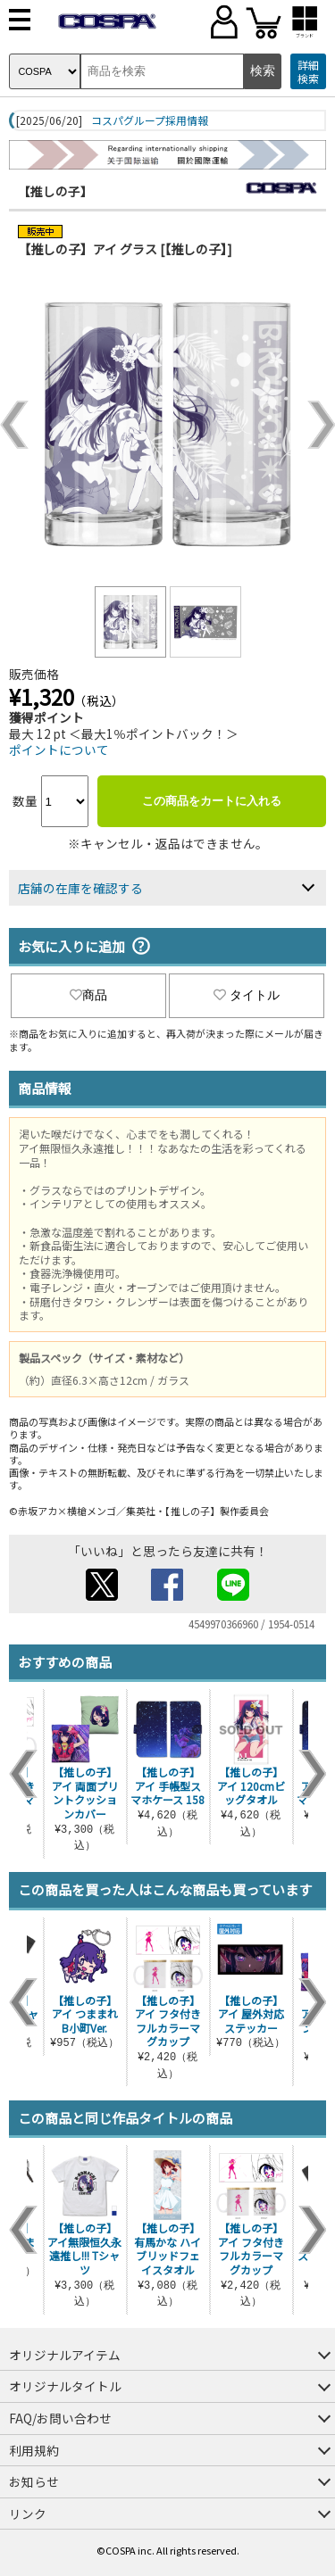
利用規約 (34, 2450)
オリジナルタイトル (65, 2386)
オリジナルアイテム (65, 2355)
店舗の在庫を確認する (80, 888)
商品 (88, 995)
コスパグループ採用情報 (149, 120)
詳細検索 (308, 72)
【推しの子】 (55, 191)
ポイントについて (59, 749)
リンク (27, 2513)
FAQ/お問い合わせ (60, 2418)
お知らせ (34, 2481)
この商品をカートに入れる (211, 801)
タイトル (247, 995)
